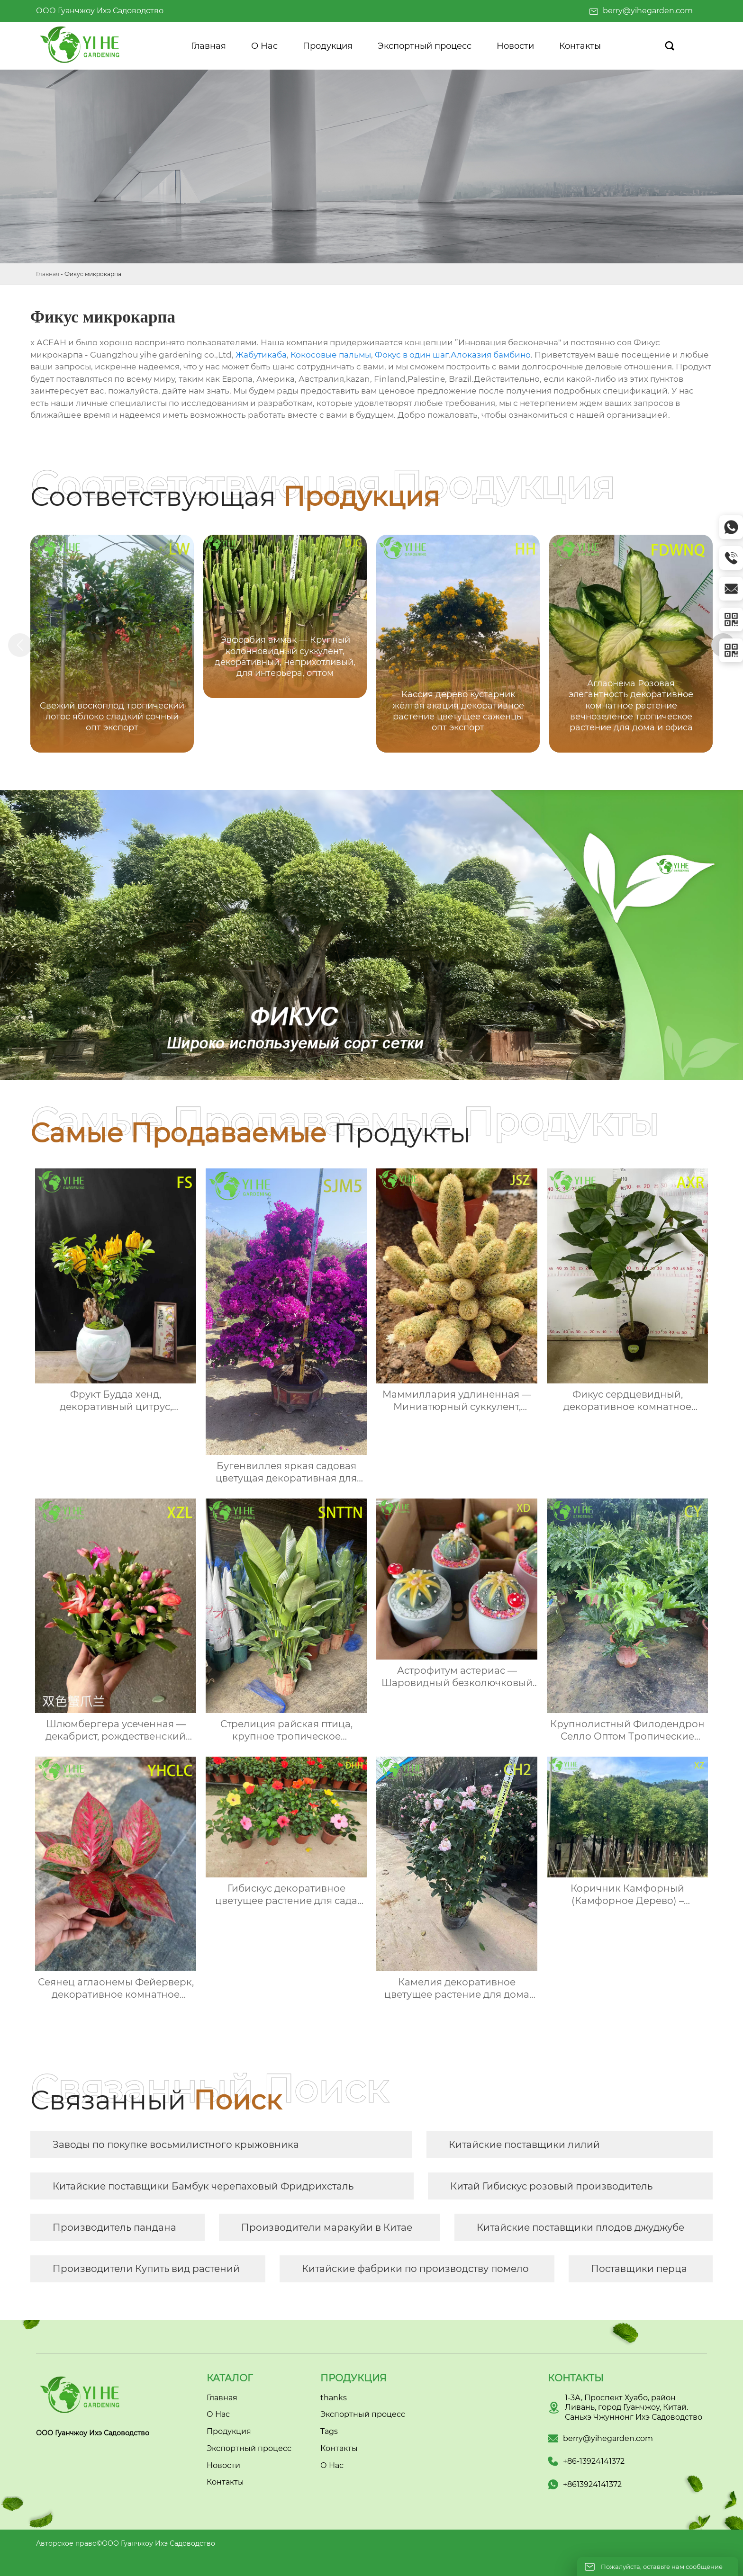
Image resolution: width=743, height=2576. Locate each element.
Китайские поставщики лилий (524, 2144)
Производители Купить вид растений (146, 2268)
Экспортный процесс (362, 2414)
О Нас (332, 2465)
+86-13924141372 (594, 2461)
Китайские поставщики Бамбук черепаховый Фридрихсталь (203, 2186)
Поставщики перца (639, 2268)
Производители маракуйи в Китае (326, 2227)
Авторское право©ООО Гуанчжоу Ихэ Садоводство (125, 2543)
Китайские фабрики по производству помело (415, 2268)
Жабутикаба (261, 354)
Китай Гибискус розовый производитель (551, 2186)
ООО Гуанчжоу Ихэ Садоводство (99, 10)
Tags (329, 2431)
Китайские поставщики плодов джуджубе (580, 2227)
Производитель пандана (114, 2227)
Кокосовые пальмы (330, 354)
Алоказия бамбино (491, 354)
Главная (47, 274)
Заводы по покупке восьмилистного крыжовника (176, 2144)
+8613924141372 (592, 2484)
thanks (333, 2397)
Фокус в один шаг (411, 354)
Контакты (339, 2448)
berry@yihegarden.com (648, 10)
